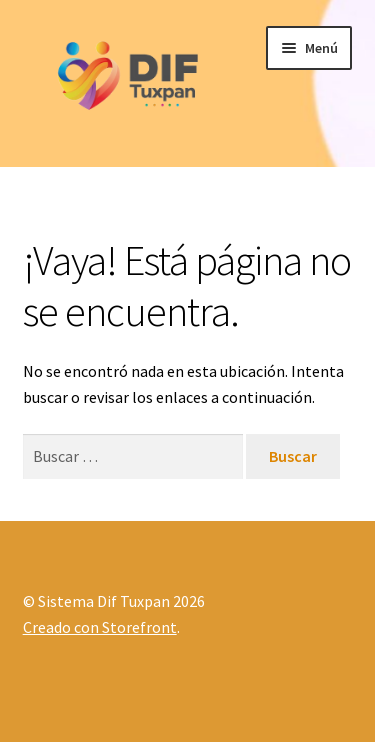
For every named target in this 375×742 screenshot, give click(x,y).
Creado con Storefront (100, 627)
